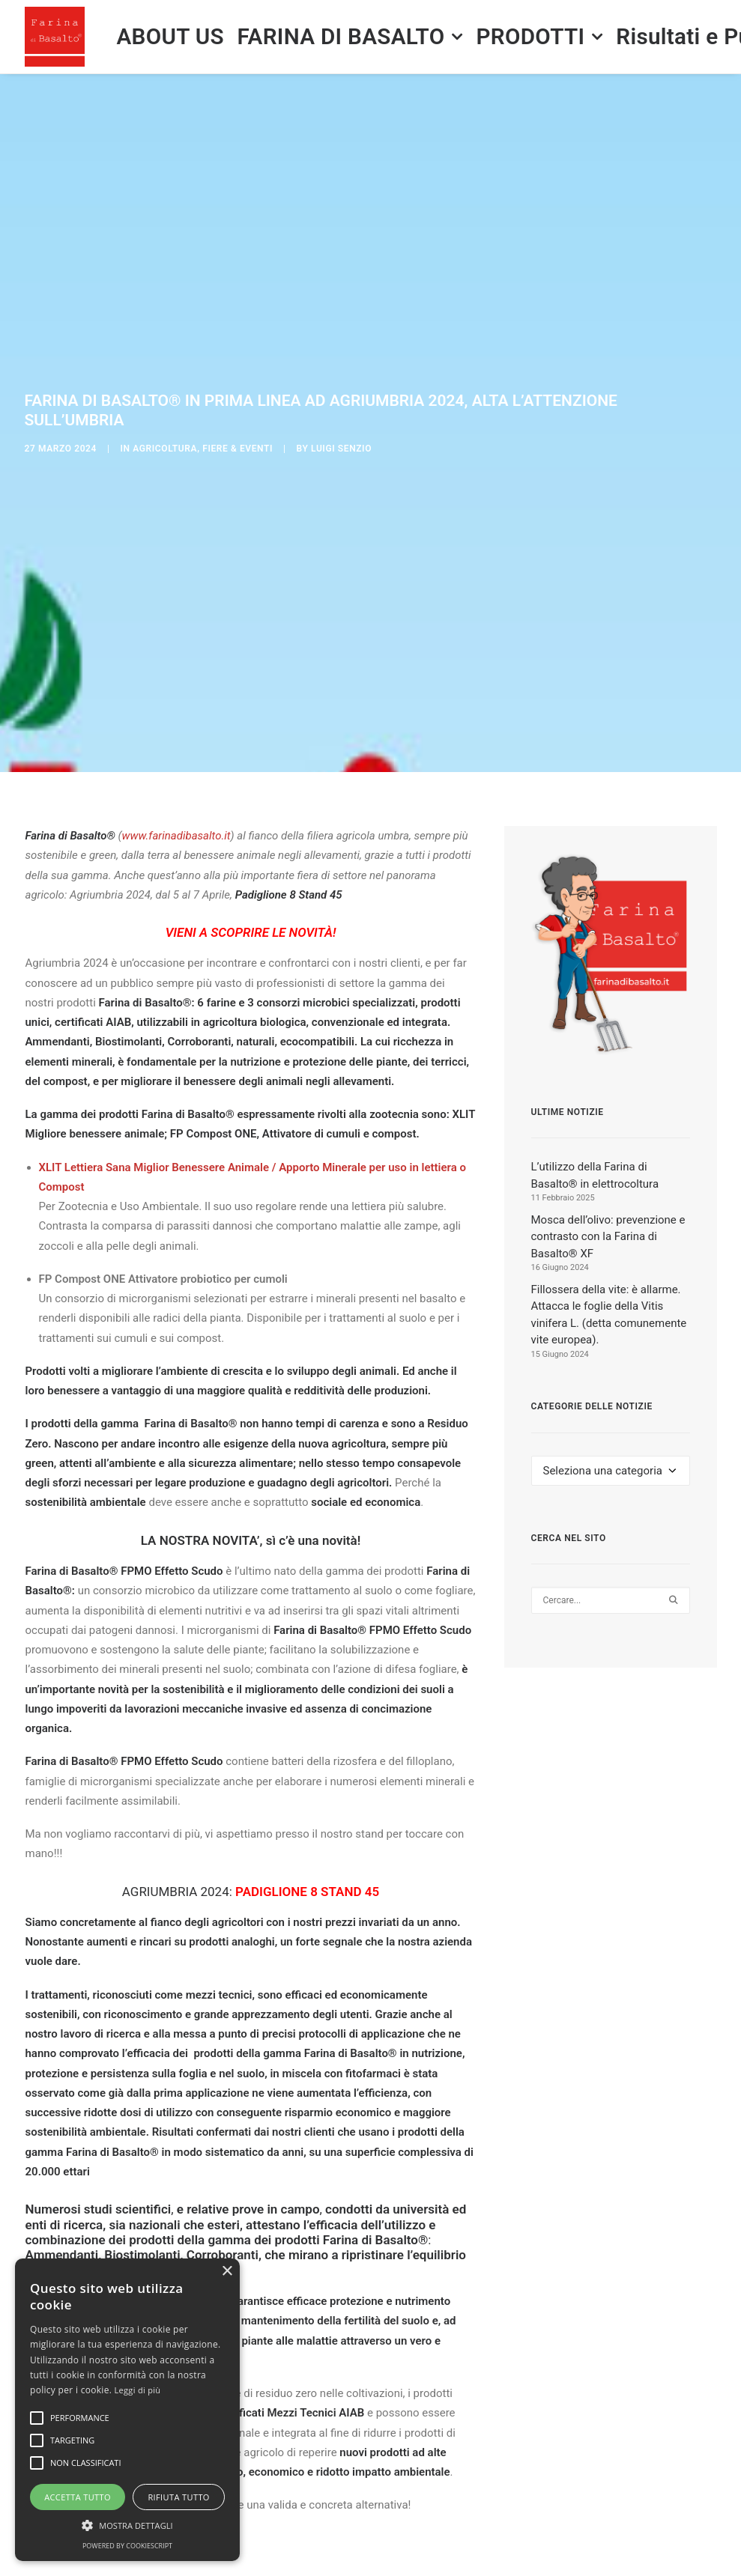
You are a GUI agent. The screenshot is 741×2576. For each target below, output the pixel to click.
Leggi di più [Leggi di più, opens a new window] (138, 2390)
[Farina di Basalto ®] (55, 37)
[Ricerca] (610, 1470)
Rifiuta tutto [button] (178, 2497)
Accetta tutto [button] (77, 2497)
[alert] (127, 2409)
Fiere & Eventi (237, 383)
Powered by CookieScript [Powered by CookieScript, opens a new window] (127, 2546)
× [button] (226, 2271)
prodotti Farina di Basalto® (352, 2110)
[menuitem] (170, 36)
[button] (672, 1470)
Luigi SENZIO (341, 383)
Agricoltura (165, 383)
